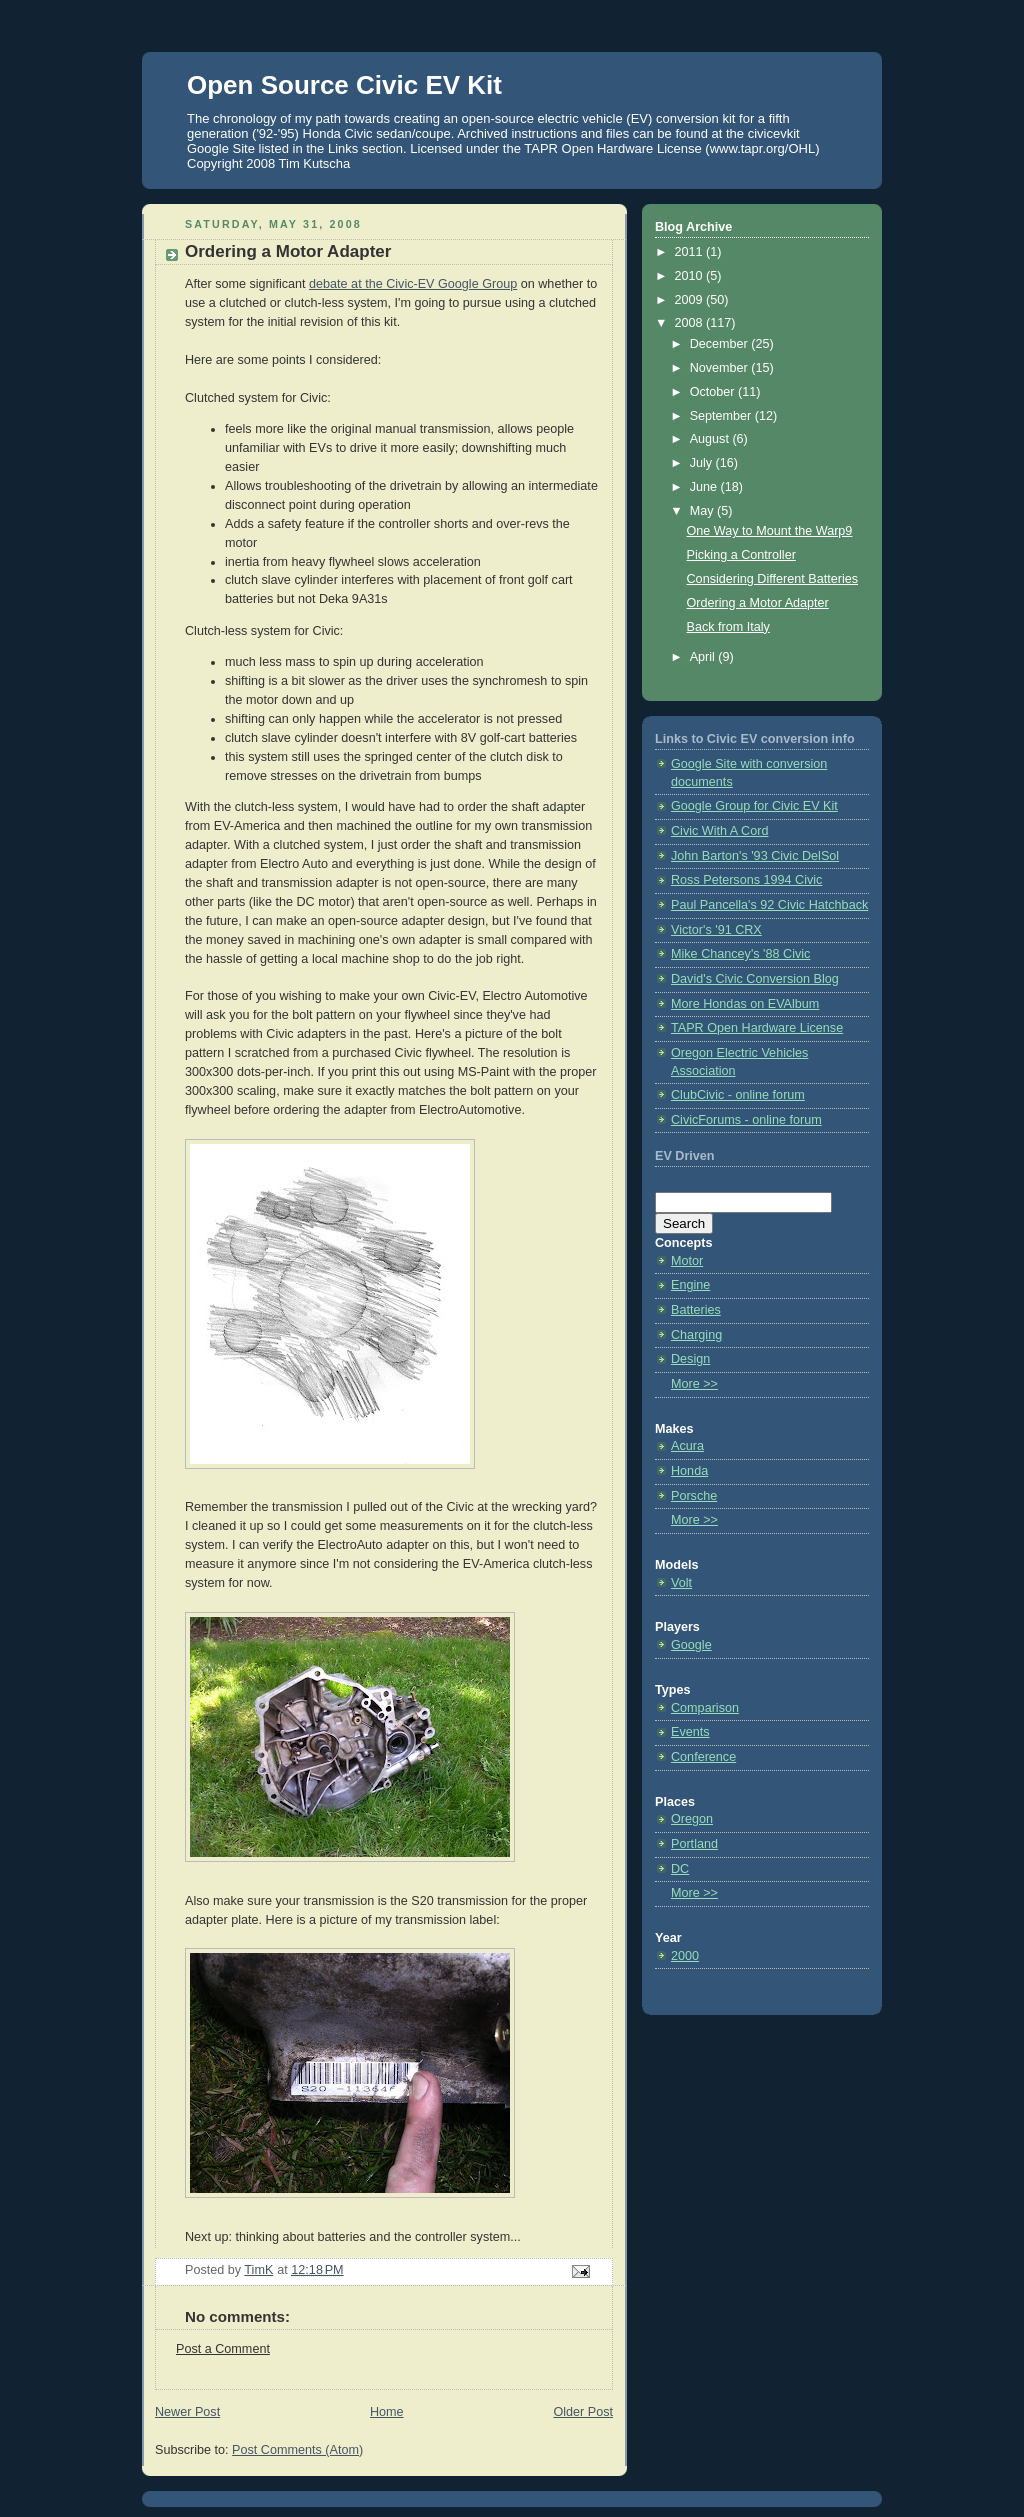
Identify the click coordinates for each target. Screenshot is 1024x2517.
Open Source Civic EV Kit (344, 85)
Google (691, 1645)
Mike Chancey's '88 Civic (740, 954)
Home (387, 2412)
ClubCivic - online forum (738, 1095)
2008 (691, 323)
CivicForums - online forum (746, 1120)
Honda (689, 1471)
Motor (687, 1261)
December (721, 344)
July (703, 463)
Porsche (694, 1496)
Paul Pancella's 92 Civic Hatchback (769, 905)
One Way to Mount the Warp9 (770, 531)
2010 (691, 276)
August (711, 439)
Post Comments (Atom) (297, 2450)
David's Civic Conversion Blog (755, 979)
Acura (687, 1446)
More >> (694, 1384)
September (722, 416)
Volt (681, 1583)
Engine (690, 1285)
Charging (696, 1335)
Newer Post (187, 2412)
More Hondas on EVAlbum (745, 1004)
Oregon (692, 1819)
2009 (691, 300)
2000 (685, 1956)
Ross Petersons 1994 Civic (746, 880)
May (703, 511)
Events (690, 1732)
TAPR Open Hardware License (757, 1028)
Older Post (583, 2412)
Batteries (696, 1310)
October (714, 392)
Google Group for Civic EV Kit (754, 806)
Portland (694, 1844)
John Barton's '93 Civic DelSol (755, 856)
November (721, 368)
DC (680, 1869)
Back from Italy (728, 627)
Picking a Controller (741, 555)
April (704, 657)
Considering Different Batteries (772, 579)
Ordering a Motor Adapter (758, 603)
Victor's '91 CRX (716, 930)
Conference (703, 1757)
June (705, 487)
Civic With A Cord (719, 831)
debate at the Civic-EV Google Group (413, 284)
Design (690, 1359)
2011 (691, 252)
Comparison (705, 1708)
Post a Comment (223, 2349)
